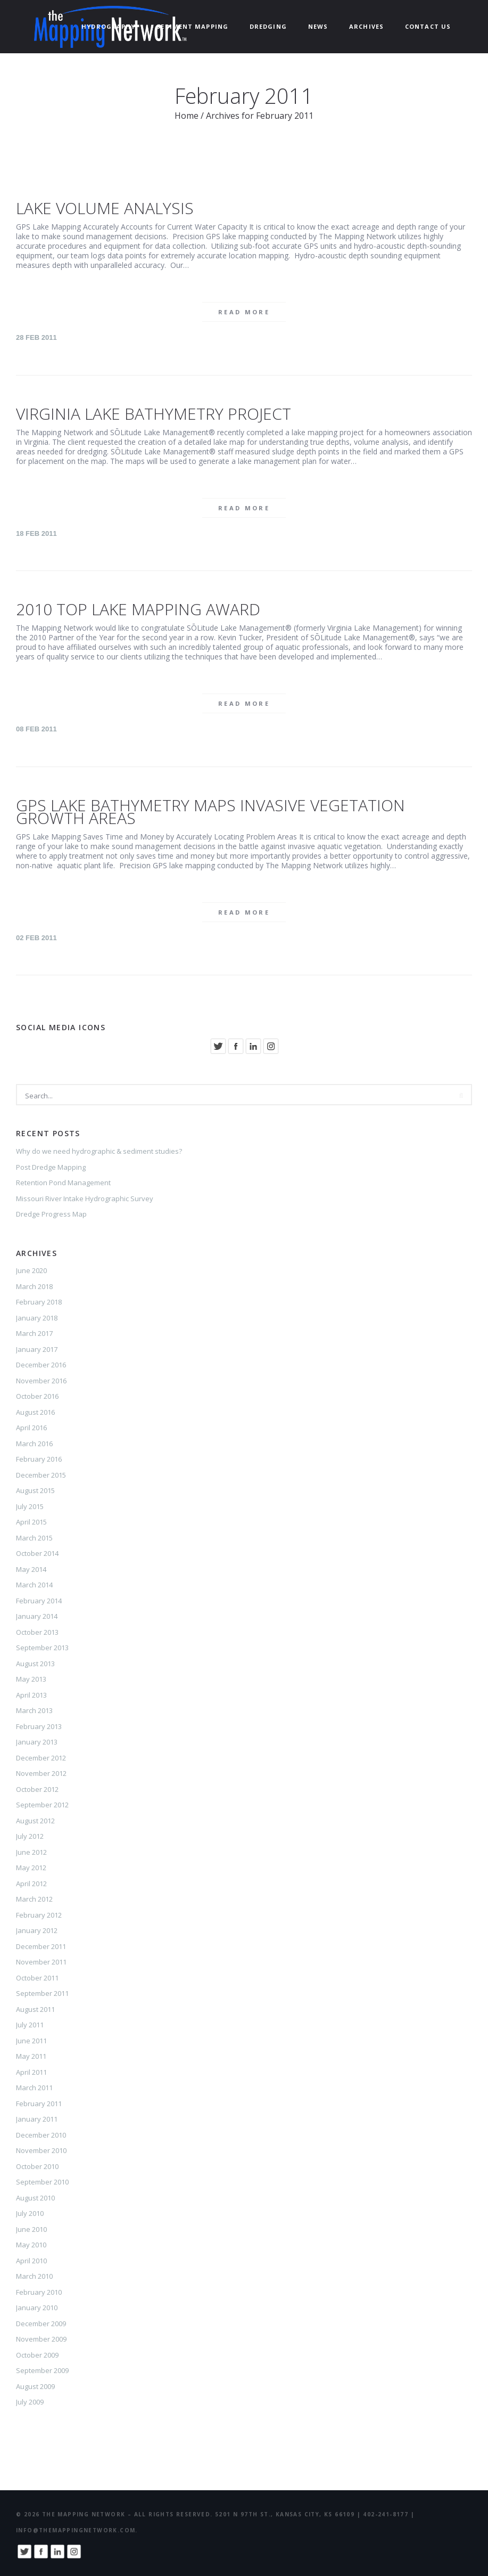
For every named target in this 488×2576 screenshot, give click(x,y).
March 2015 (34, 1538)
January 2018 (36, 1318)
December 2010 (41, 2135)
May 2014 (31, 1569)
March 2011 (34, 2087)
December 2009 (41, 2323)
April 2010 (31, 2260)
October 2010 (37, 2166)
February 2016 (39, 1459)
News (318, 26)
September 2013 (42, 1647)
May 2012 (31, 1867)
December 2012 (41, 1758)
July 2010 (30, 2213)
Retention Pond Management (63, 1182)
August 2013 (35, 1663)
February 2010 (39, 2292)
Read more (244, 312)
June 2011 (31, 2040)
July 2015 (30, 1506)
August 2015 (35, 1490)
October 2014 (37, 1553)
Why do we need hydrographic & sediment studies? (99, 1151)
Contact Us (428, 26)
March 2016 (34, 1443)
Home (186, 115)
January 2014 (36, 1616)
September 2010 (42, 2182)
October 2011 (37, 1978)
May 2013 (31, 1679)
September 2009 (42, 2370)
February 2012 (39, 1915)
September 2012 (42, 1804)
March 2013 (34, 1710)
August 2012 (35, 1820)
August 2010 (35, 2198)
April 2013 (31, 1695)
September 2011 (42, 1993)
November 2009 (41, 2339)
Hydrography (108, 26)
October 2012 (37, 1789)
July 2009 (30, 2402)
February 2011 (39, 2103)
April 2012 (31, 1883)
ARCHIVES (366, 26)
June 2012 (31, 1852)
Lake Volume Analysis (105, 208)
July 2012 (30, 1836)
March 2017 (34, 1333)
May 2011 (31, 2056)
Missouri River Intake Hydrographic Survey (84, 1198)
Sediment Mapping (192, 26)
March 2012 (34, 1899)
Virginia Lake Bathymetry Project (153, 414)
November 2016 (41, 1380)
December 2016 (41, 1364)
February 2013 (39, 1726)
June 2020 (31, 1270)
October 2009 (37, 2355)
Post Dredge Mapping (51, 1167)
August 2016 (35, 1412)
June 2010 (31, 2229)
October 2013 (37, 1632)
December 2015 (41, 1475)
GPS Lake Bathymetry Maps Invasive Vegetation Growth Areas (210, 811)
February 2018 (39, 1302)
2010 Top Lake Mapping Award (138, 609)
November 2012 (41, 1773)
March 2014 (34, 1584)
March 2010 (34, 2276)
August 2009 (35, 2386)
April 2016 (31, 1427)
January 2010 (36, 2307)
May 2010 (31, 2244)
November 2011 (41, 1962)
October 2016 (37, 1396)
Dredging (268, 26)
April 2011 (31, 2072)
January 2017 (36, 1349)
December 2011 (41, 1946)
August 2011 (35, 2009)
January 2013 (36, 1742)
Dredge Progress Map (51, 1214)
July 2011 (30, 2024)
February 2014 (39, 1600)
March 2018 (34, 1286)
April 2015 (31, 1522)
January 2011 (36, 2119)
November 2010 (41, 2150)
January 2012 (36, 1930)
